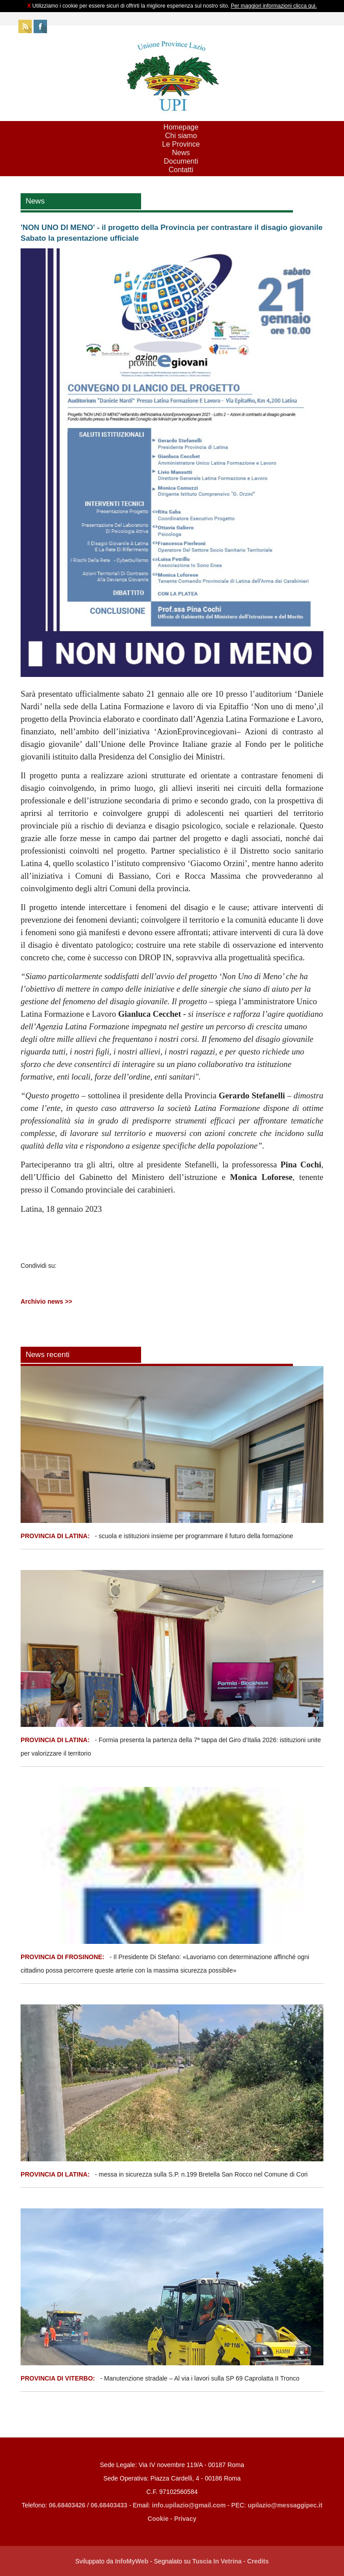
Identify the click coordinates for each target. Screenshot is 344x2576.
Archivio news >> (46, 1301)
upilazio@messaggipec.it (285, 2505)
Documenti (181, 161)
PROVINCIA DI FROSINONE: (63, 1956)
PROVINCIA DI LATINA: (56, 1536)
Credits (258, 2561)
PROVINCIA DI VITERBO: (58, 2378)
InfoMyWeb (131, 2561)
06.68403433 (108, 2505)
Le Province (181, 144)
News (181, 152)
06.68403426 (68, 2505)
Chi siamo (181, 135)
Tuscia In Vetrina (216, 2561)
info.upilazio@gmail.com (189, 2505)
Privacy (185, 2518)
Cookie (158, 2518)
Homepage (180, 127)
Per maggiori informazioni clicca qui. (274, 6)
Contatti (180, 169)
